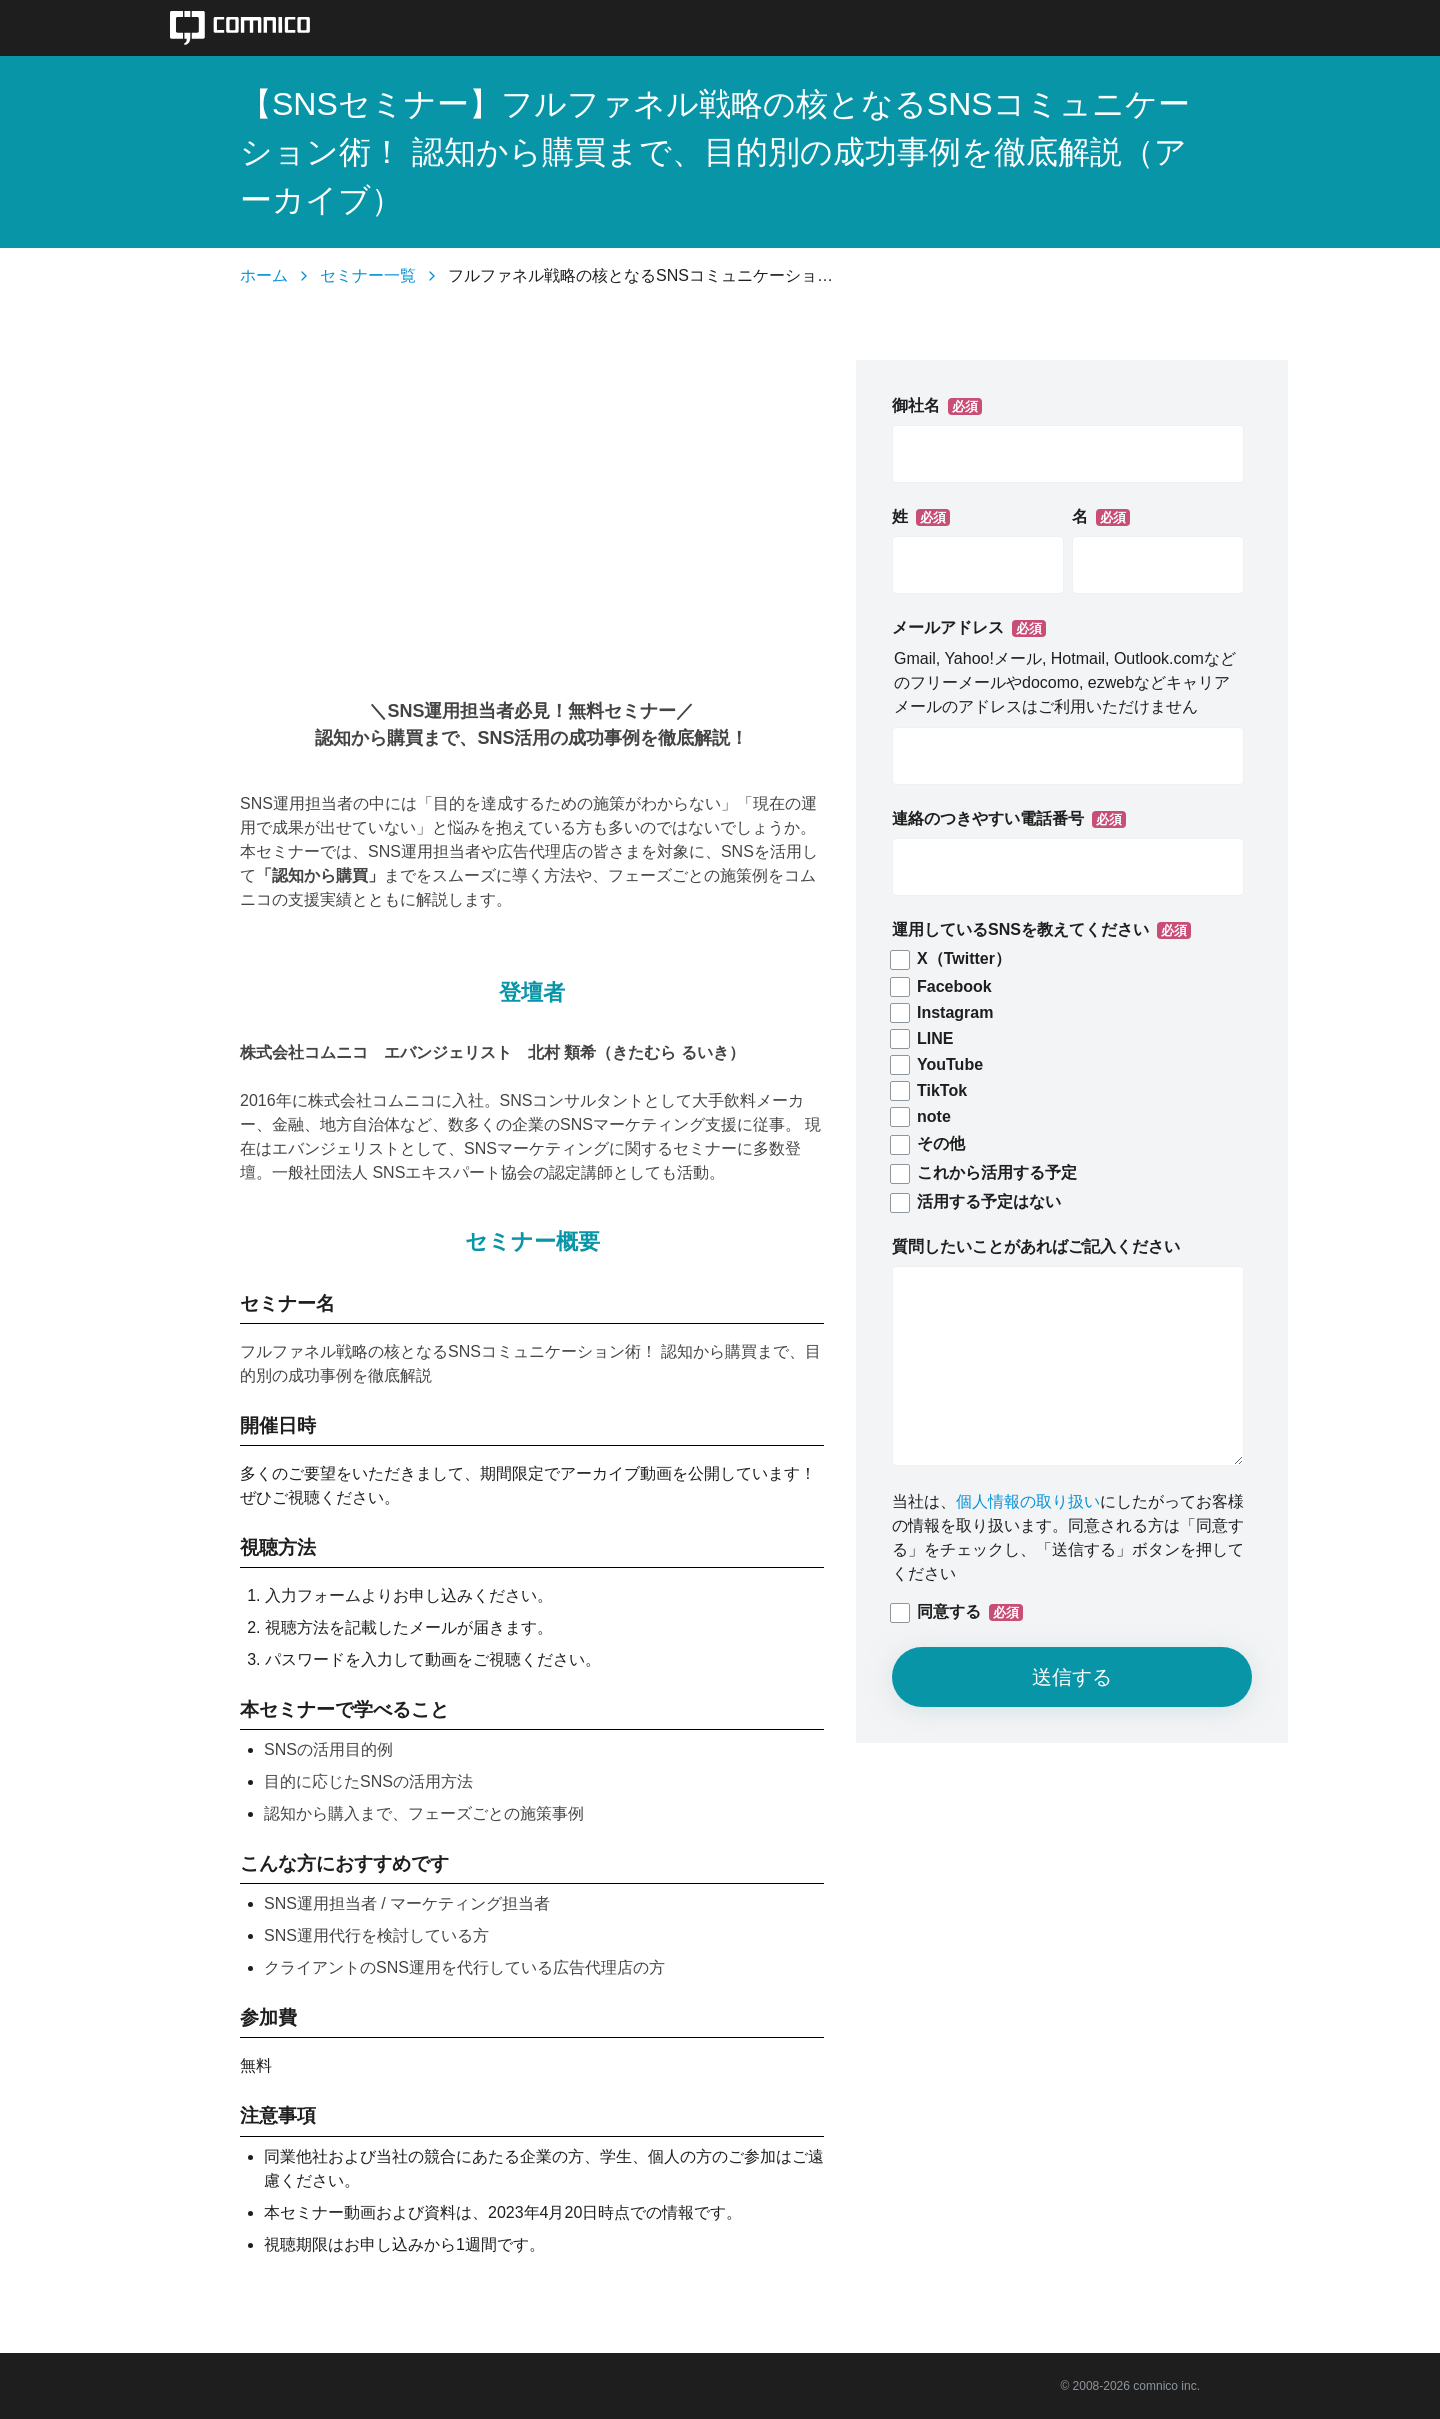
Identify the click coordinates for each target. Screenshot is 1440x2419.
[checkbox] (1068, 1081)
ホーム (264, 275)
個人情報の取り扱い (1028, 1501)
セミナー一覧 (368, 275)
